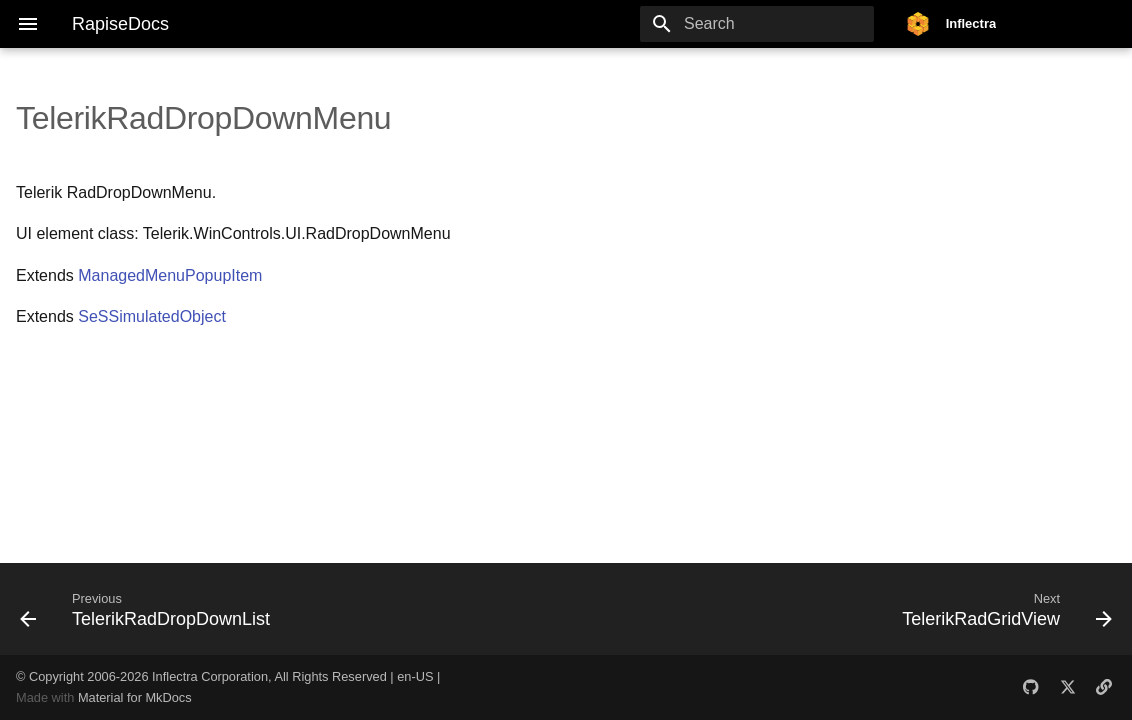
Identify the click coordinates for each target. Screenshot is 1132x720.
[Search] (757, 24)
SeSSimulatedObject (152, 316)
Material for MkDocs (135, 697)
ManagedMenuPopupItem (170, 275)
